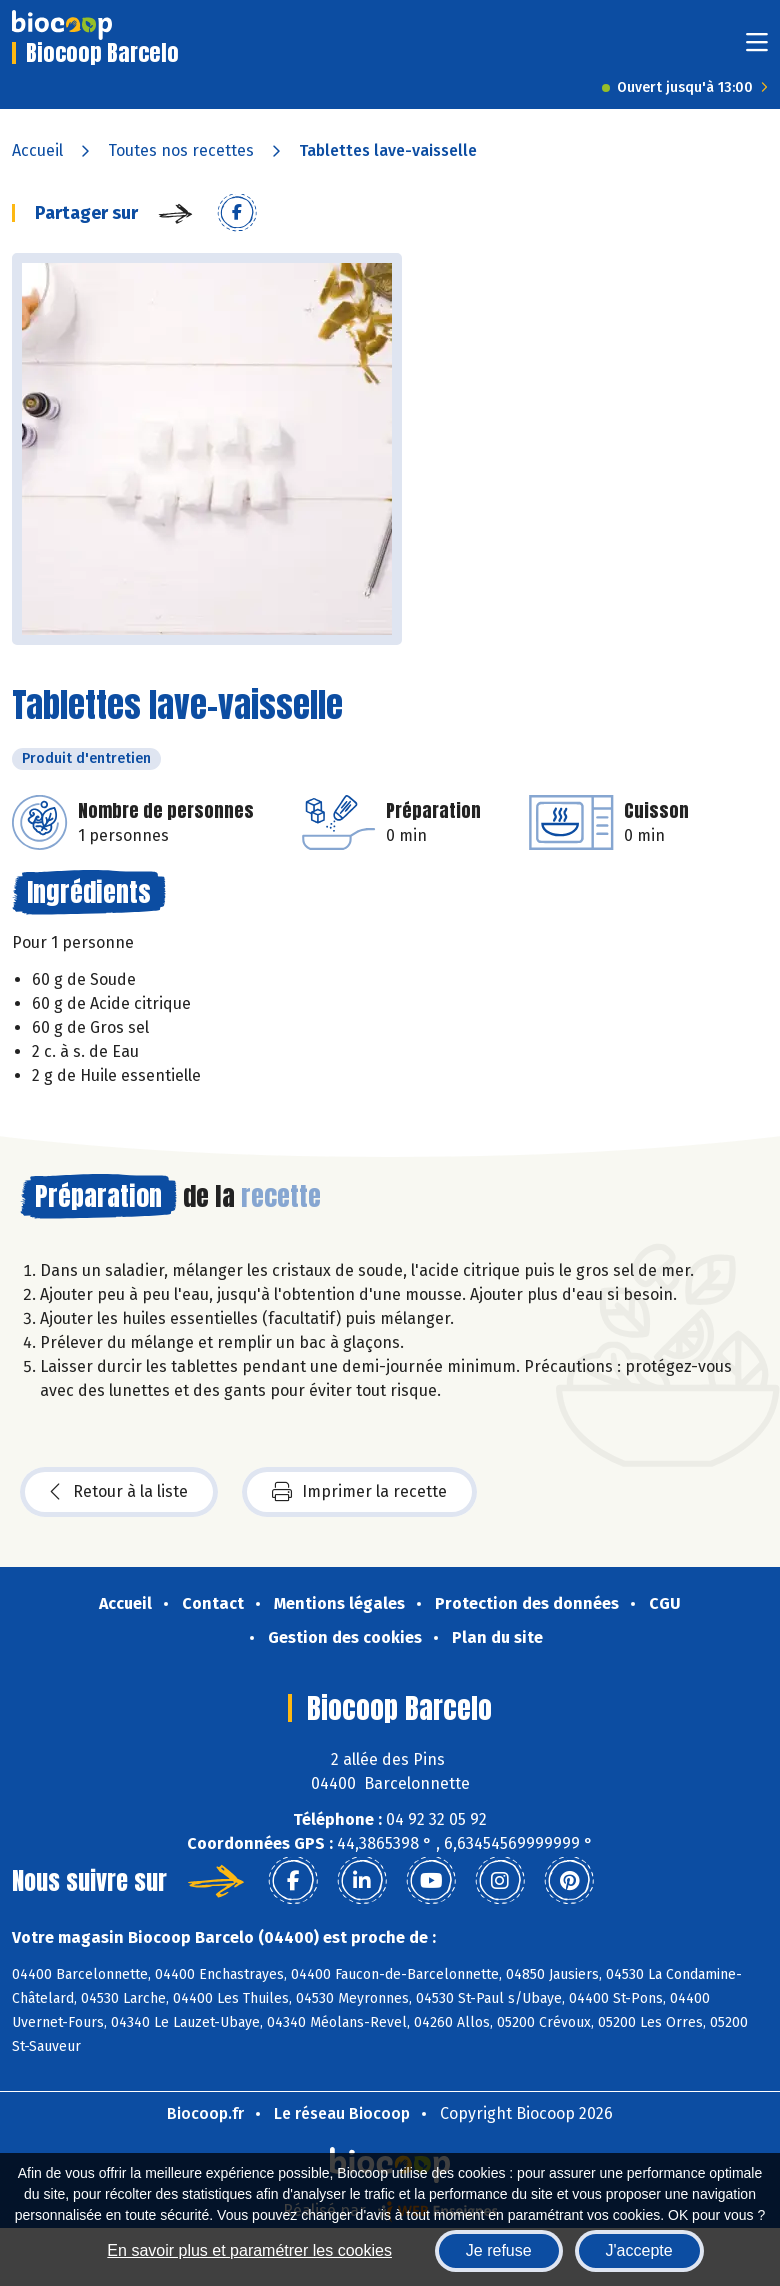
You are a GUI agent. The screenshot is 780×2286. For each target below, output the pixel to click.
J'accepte (639, 2250)
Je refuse (499, 2250)
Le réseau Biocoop (342, 2113)
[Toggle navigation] (757, 48)
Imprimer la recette (359, 1492)
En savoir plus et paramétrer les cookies (249, 2250)
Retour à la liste (119, 1492)
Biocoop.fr (205, 2113)
